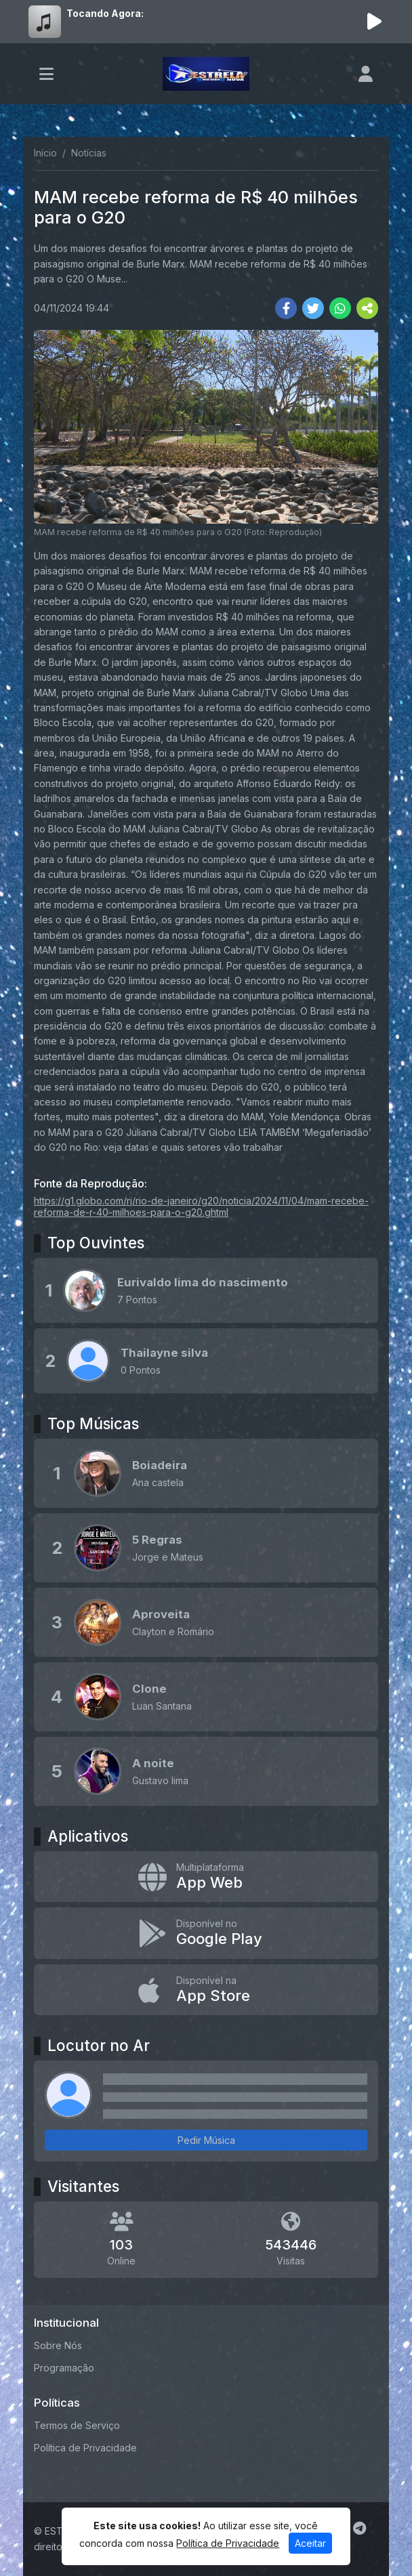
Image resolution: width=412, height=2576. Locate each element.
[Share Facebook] (286, 308)
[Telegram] (359, 2528)
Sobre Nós (58, 2345)
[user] (365, 74)
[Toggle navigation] (46, 74)
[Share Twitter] (313, 308)
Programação (64, 2367)
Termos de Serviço (77, 2425)
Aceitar (310, 2543)
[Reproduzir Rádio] (374, 21)
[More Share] (367, 308)
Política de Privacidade (85, 2447)
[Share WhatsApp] (340, 308)
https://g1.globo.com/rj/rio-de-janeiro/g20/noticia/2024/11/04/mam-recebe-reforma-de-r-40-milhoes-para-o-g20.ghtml (201, 1206)
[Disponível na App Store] (206, 1989)
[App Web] (206, 1876)
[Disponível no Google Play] (206, 1932)
